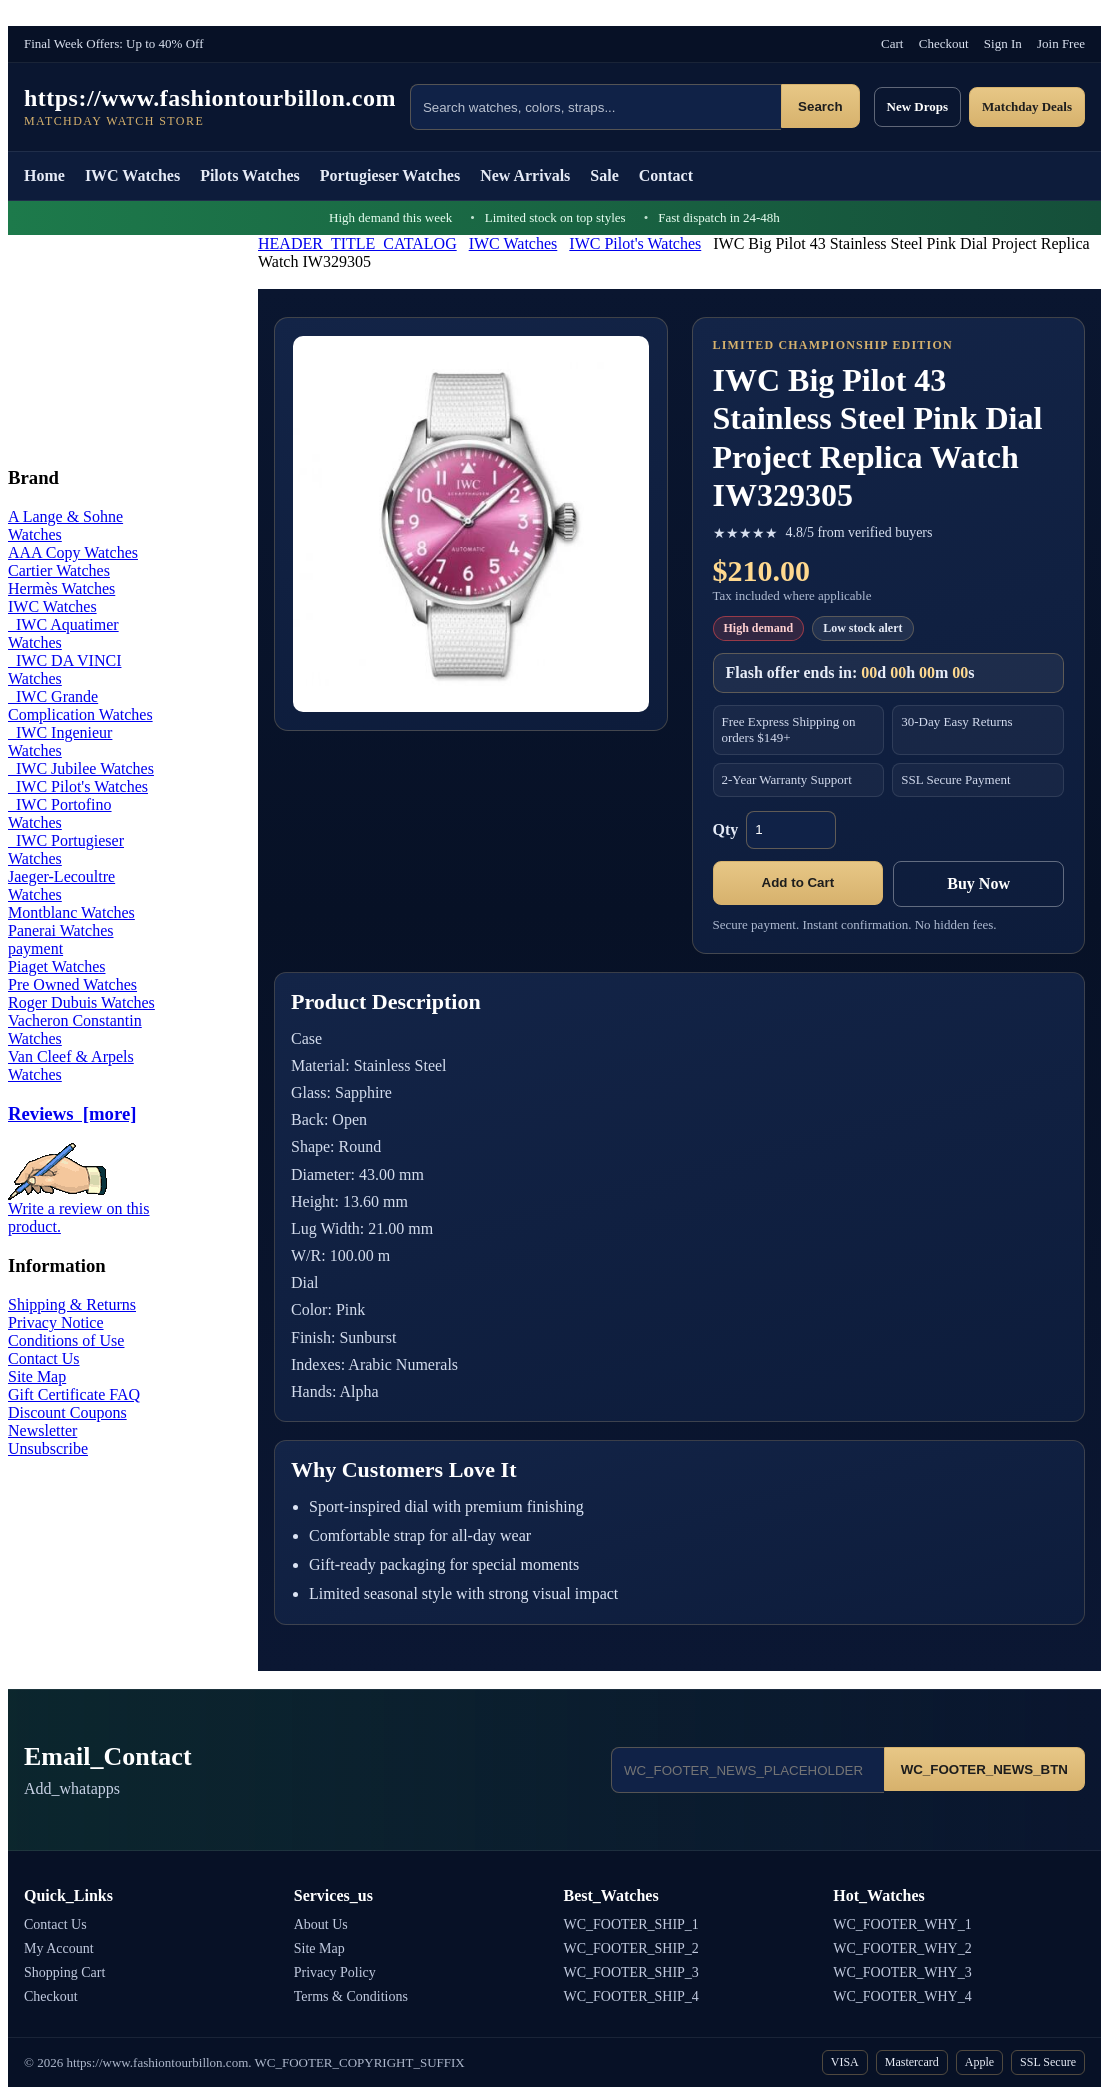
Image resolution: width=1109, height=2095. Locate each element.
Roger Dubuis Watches (81, 1002)
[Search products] (595, 107)
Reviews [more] (72, 1113)
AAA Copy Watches (73, 552)
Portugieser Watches (390, 175)
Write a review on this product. (79, 1210)
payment (35, 948)
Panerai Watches (60, 930)
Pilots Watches (250, 175)
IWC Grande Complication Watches (80, 705)
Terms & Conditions (351, 1996)
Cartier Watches (59, 570)
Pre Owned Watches (72, 984)
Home (44, 175)
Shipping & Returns (72, 1304)
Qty (726, 829)
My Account (59, 1948)
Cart (892, 43)
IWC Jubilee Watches (81, 768)
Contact (666, 175)
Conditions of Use (66, 1340)
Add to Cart (798, 882)
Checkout (944, 43)
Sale (604, 175)
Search (820, 106)
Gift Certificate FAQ (74, 1394)
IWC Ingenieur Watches (60, 741)
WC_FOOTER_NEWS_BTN (984, 1769)
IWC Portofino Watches (60, 813)
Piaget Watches (57, 966)
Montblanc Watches (71, 912)
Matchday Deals (1027, 106)
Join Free (1061, 43)
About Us (321, 1924)
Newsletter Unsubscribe (48, 1439)
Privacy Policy (335, 1972)
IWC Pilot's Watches (635, 243)
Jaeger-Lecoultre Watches (61, 885)
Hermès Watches (61, 588)
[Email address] (747, 1770)
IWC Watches (132, 175)
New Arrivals (525, 175)
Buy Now (978, 883)
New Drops (918, 106)
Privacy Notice (56, 1322)
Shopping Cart (64, 1972)
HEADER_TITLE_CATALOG (357, 243)
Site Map (37, 1376)
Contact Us (44, 1358)
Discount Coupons (67, 1412)
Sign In (1003, 43)
